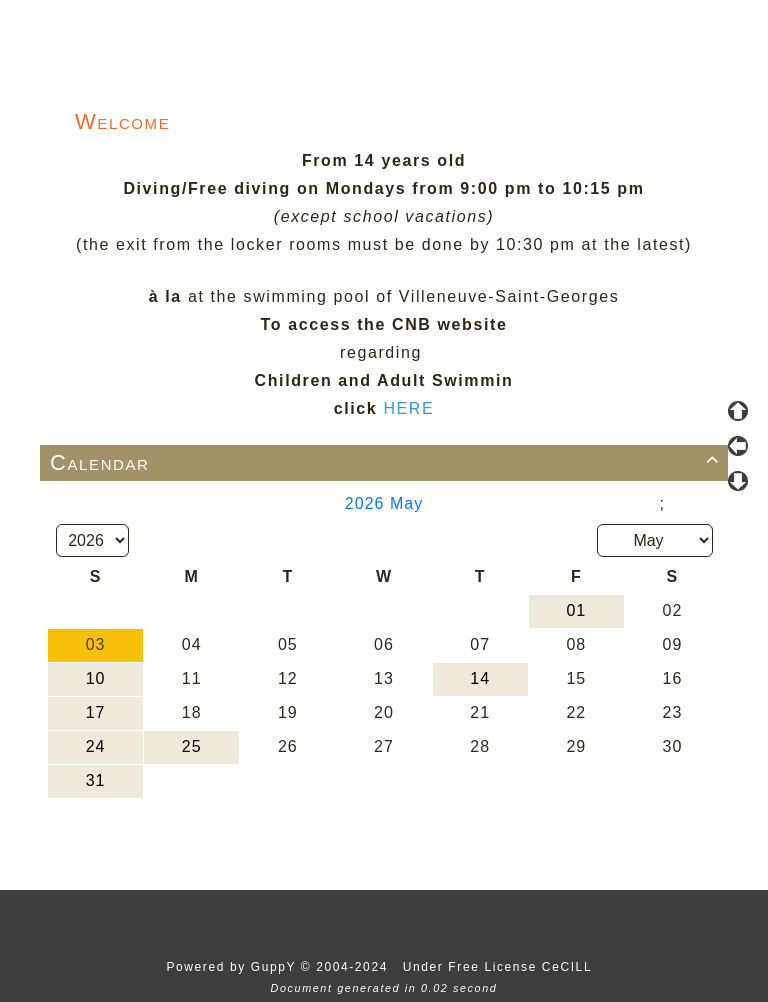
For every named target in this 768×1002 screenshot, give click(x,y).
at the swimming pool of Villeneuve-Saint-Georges (403, 296)
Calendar (388, 462)
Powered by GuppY (233, 967)
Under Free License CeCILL (500, 967)
